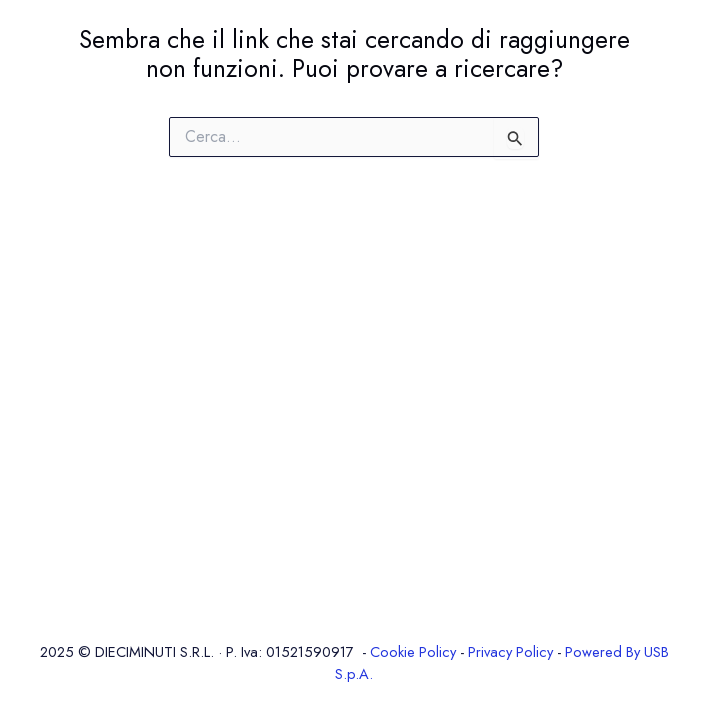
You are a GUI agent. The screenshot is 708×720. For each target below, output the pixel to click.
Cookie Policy (413, 651)
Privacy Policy (510, 651)
